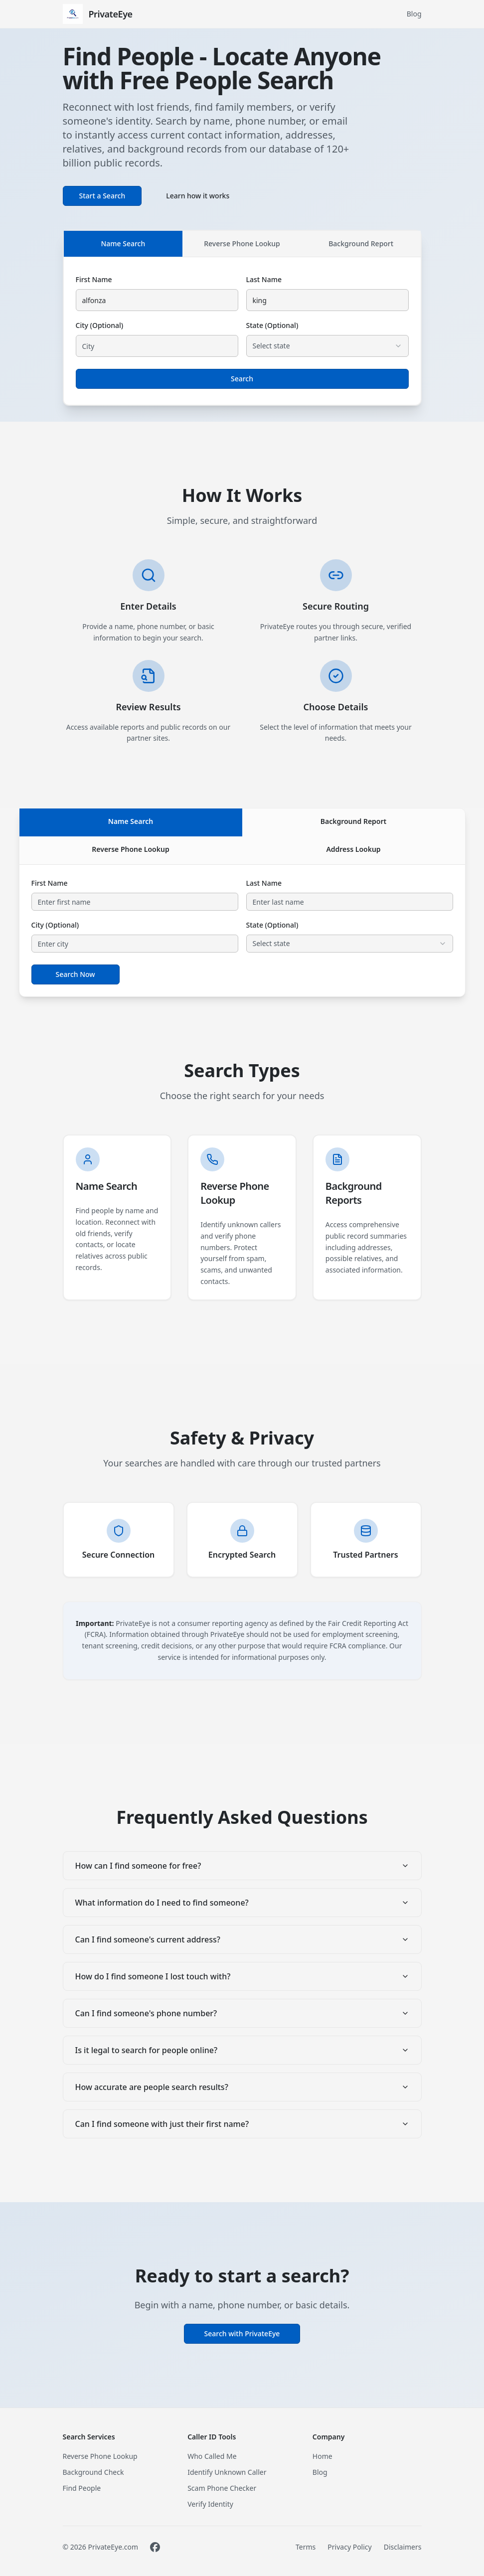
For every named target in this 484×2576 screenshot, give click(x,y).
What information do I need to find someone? (242, 1902)
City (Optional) (100, 325)
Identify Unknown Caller (226, 2472)
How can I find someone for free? (242, 1865)
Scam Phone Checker (221, 2488)
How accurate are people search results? (242, 2087)
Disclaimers (403, 2547)
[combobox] (327, 346)
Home (322, 2456)
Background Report (360, 243)
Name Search (123, 243)
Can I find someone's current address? (242, 1939)
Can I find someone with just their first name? (242, 2123)
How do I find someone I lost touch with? (242, 1976)
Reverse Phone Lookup (242, 243)
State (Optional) (272, 325)
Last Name (264, 279)
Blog (414, 13)
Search (242, 378)
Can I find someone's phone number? (242, 2013)
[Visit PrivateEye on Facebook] (155, 2547)
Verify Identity (210, 2504)
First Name (94, 279)
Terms (306, 2547)
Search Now (75, 974)
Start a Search (102, 195)
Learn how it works (197, 195)
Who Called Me (211, 2456)
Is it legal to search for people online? (242, 2050)
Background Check (93, 2472)
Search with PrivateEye (242, 2333)
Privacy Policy (349, 2547)
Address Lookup (353, 849)
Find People (82, 2488)
